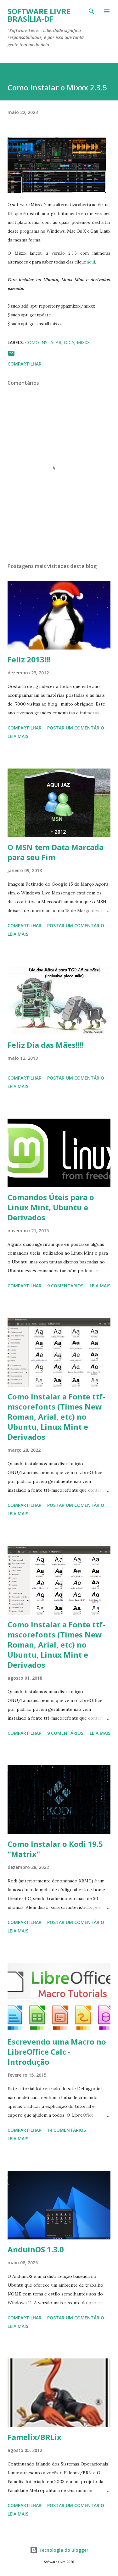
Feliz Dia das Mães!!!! (45, 1045)
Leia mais (18, 736)
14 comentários (66, 2130)
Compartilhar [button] (25, 364)
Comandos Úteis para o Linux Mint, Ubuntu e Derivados (51, 1207)
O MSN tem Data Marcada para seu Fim (56, 852)
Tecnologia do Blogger (59, 2550)
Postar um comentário (75, 728)
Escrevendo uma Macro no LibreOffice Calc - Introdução (57, 2051)
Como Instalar (43, 342)
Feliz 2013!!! (29, 659)
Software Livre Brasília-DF (39, 15)
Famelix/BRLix (34, 2437)
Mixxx (83, 342)
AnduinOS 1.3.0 (36, 2249)
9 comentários (65, 1286)
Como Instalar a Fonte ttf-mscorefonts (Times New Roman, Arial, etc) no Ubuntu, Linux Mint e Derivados (56, 1416)
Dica (69, 342)
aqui (91, 262)
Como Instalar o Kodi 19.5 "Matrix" (55, 1849)
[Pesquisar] (91, 11)
